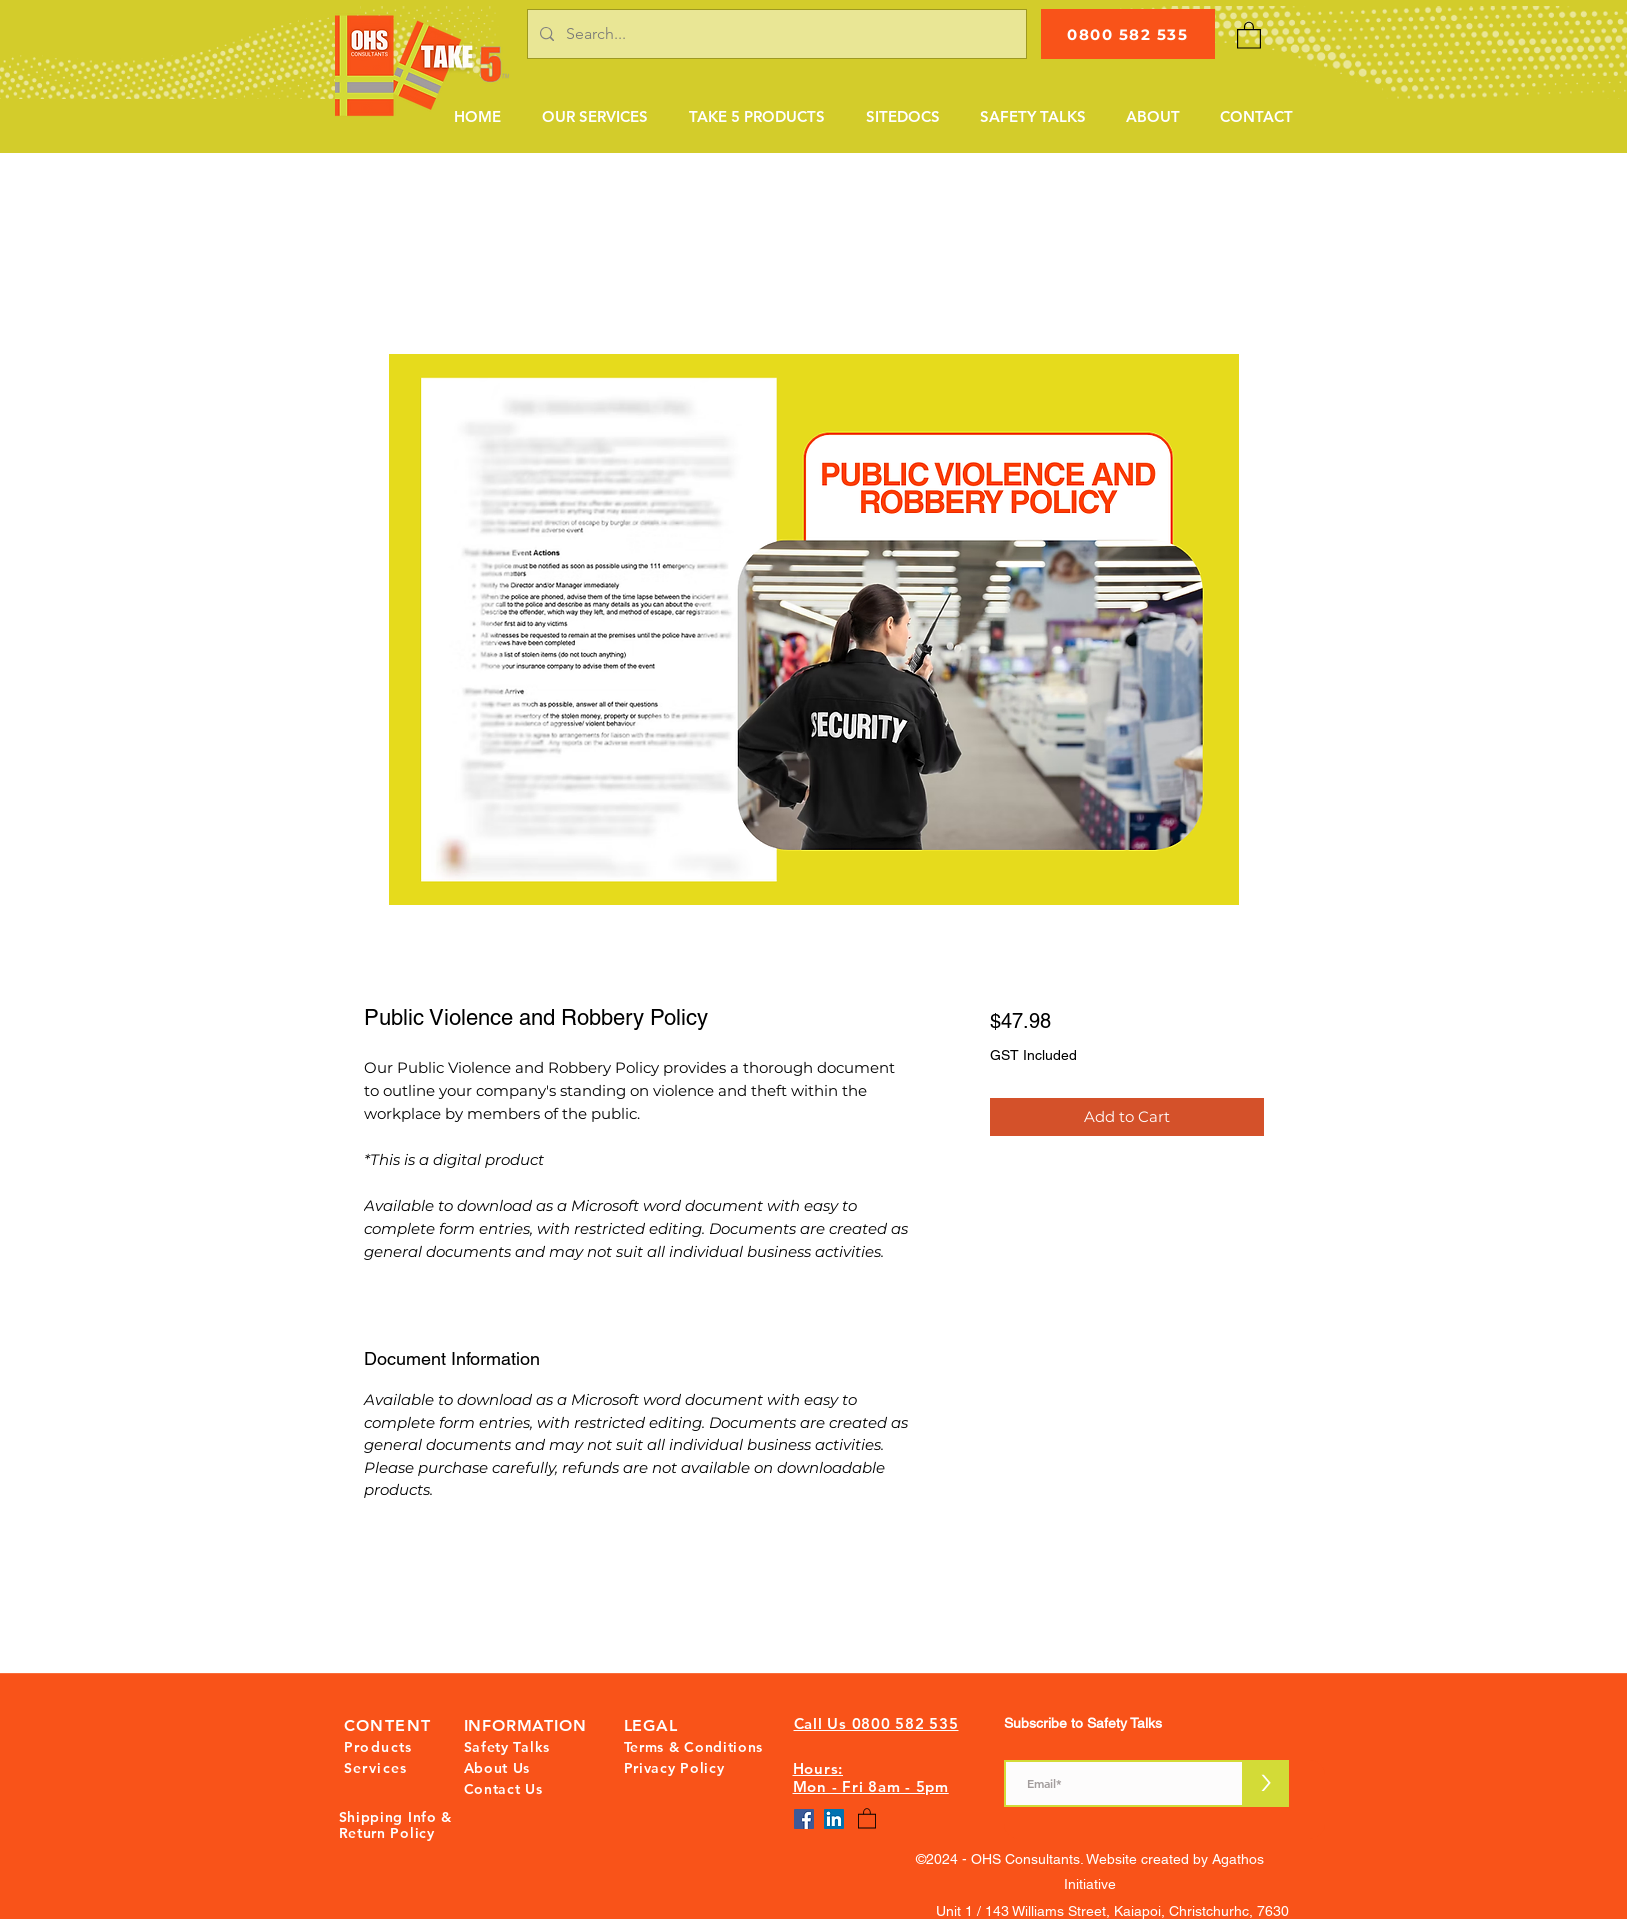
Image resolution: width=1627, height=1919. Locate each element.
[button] (594, 117)
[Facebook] (804, 1819)
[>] (1266, 1783)
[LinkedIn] (834, 1819)
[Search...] (775, 34)
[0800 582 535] (1128, 34)
